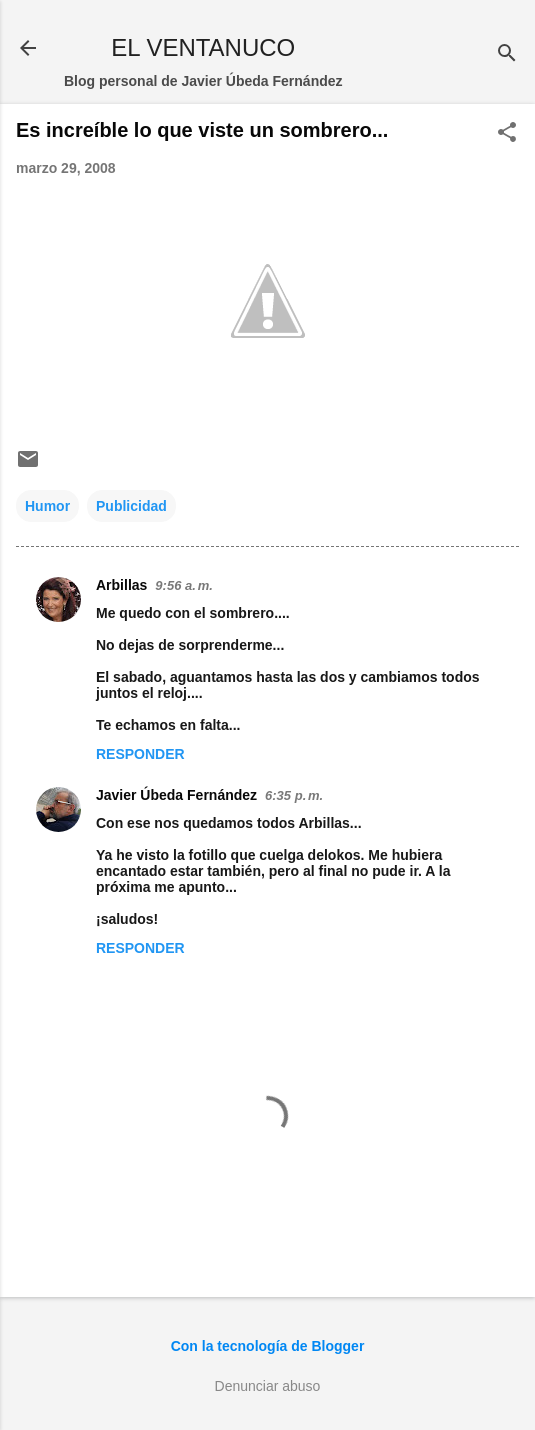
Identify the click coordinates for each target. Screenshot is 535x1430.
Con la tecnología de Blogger (268, 1346)
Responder (140, 754)
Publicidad (131, 506)
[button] (507, 133)
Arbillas (121, 585)
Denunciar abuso (268, 1386)
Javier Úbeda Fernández (176, 795)
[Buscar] (507, 54)
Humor (47, 506)
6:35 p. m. (294, 795)
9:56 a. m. (183, 585)
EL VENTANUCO (203, 47)
